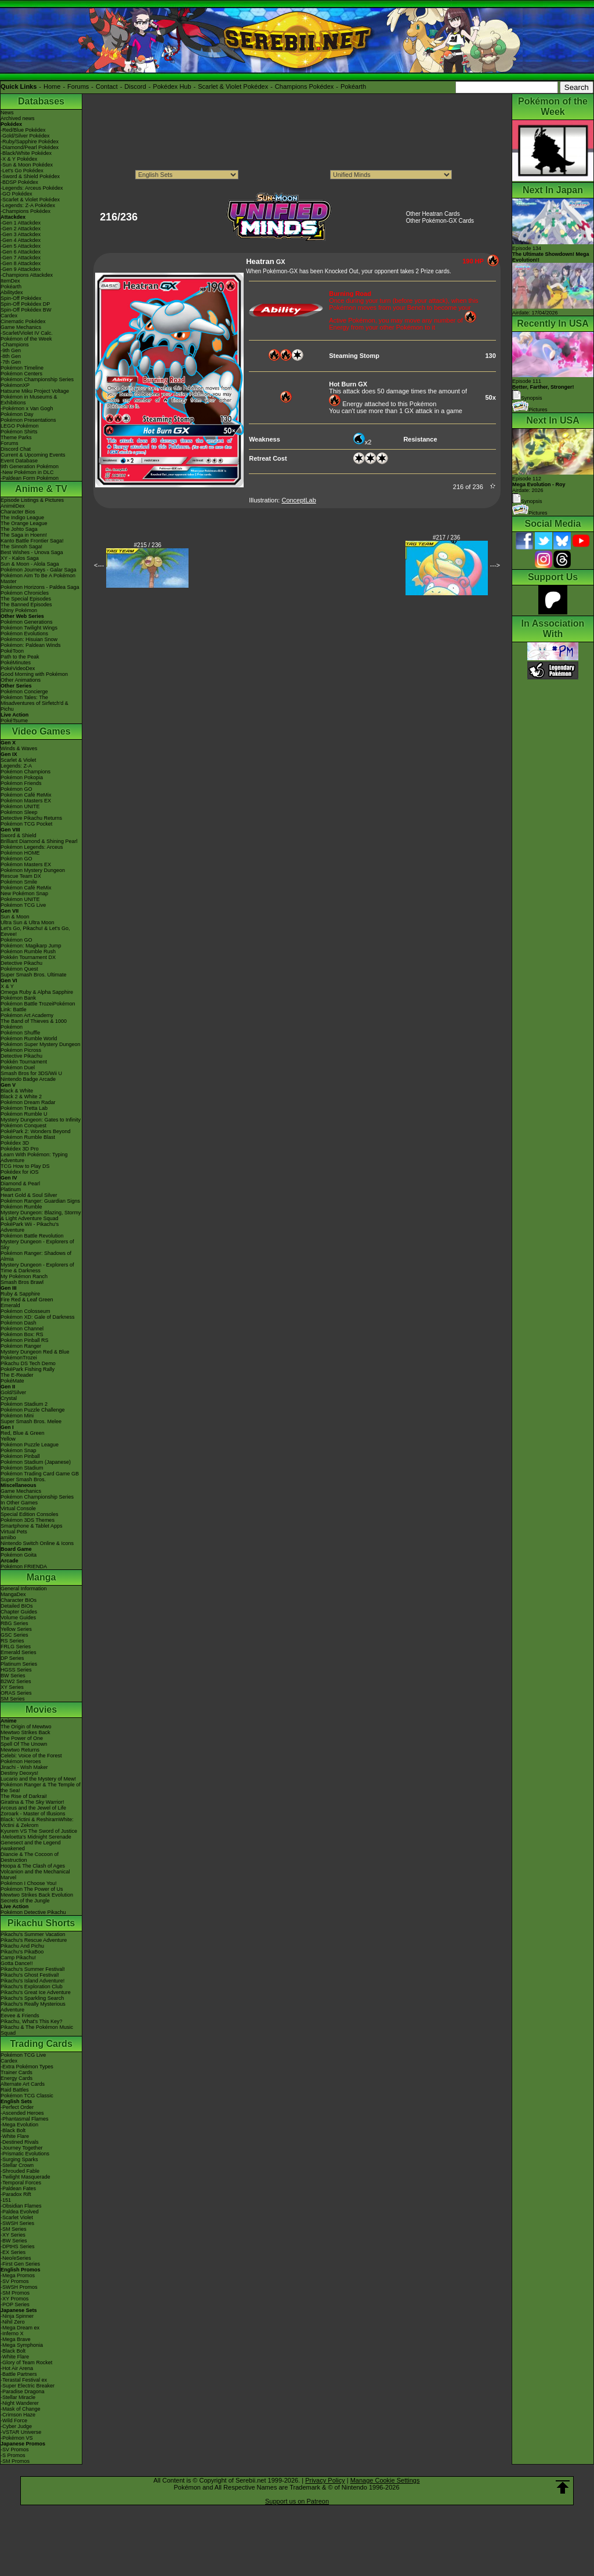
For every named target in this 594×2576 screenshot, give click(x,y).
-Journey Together (21, 2148)
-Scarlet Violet (17, 2217)
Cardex (9, 316)
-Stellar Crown (17, 2165)
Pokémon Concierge (24, 691)
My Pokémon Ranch (24, 1276)
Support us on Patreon (297, 2501)
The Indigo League (22, 517)
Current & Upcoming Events (33, 455)
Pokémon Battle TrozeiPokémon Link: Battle (38, 1006)
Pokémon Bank (18, 998)
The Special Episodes (26, 599)
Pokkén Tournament (24, 1062)
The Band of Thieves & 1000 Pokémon (34, 1024)
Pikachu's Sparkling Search (32, 1998)
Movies (41, 1709)
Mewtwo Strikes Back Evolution (37, 1895)
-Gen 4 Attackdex (21, 240)
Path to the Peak (20, 657)
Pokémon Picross (21, 1050)
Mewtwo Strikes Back (25, 1732)
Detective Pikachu (21, 963)
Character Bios (18, 512)
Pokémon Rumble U (24, 1114)
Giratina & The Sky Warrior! (32, 1802)
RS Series (12, 1641)
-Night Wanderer (20, 2403)
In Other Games (19, 1503)
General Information (24, 1588)
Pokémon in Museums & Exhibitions (29, 400)
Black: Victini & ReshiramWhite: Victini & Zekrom (37, 1822)
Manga (41, 1577)
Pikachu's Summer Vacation (33, 1934)
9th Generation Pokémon (30, 466)
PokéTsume (14, 720)
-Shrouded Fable (20, 2171)
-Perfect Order (17, 2107)
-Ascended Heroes (22, 2113)
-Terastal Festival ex (24, 2380)
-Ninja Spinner (17, 2316)
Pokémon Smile (19, 882)
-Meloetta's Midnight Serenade (36, 1837)
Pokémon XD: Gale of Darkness (38, 1317)
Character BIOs (19, 1600)
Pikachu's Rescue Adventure (34, 1940)
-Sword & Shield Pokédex (30, 176)
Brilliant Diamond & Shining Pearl (39, 841)
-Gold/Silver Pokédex (25, 136)
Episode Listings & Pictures (32, 500)
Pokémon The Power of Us (32, 1889)
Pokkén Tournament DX (28, 957)
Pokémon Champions (25, 772)
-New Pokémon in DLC (27, 472)
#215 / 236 (147, 545)
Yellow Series (16, 1629)
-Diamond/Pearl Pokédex (30, 147)
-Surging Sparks (19, 2159)
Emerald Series (19, 1652)
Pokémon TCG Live (23, 905)
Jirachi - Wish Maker (24, 1767)
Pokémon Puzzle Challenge (33, 1410)
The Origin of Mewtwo (26, 1727)
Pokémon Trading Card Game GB (40, 1474)
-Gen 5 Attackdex (21, 246)
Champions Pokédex (304, 86)
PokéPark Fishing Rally (28, 1369)
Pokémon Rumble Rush (28, 951)
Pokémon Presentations (28, 420)
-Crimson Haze (18, 2415)
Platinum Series (19, 1664)
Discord (135, 86)
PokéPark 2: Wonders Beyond (35, 1131)
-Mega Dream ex (20, 2328)
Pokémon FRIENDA (24, 1566)
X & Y (7, 986)
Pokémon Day (17, 414)
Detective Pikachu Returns (31, 818)
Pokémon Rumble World (29, 1038)
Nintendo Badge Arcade (28, 1079)
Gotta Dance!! (17, 1963)
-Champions (15, 345)
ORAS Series (16, 1693)
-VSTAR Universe (21, 2432)
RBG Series (14, 1623)
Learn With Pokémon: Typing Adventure (34, 1157)
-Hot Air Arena (17, 2368)
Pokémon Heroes (21, 1761)
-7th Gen (11, 362)
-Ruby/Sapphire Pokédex (30, 141)
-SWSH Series (17, 2223)
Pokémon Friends (21, 783)
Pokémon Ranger (21, 1346)
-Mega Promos (18, 2275)
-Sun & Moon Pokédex (27, 165)
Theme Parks (16, 437)
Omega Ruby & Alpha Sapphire (37, 992)
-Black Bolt (13, 2130)
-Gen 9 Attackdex (21, 269)
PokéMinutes (16, 662)
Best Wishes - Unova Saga (32, 552)
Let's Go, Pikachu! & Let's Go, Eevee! (35, 931)
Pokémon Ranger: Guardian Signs (40, 1201)
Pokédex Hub (172, 86)
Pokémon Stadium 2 (24, 1404)
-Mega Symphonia (22, 2345)
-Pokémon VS (17, 2438)
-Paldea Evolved (20, 2212)
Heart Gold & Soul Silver (29, 1195)
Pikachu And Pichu (22, 1946)
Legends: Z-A (16, 766)
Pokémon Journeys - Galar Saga (39, 570)
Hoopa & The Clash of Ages (33, 1866)
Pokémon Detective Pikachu (33, 1912)
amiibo (8, 1537)
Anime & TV (41, 489)
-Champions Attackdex (27, 275)
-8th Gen (11, 356)
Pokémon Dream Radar (28, 1102)
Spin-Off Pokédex (21, 298)
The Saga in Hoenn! (24, 535)
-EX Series (13, 2252)
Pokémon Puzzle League (30, 1445)
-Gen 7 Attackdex (21, 258)
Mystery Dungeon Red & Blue (35, 1352)
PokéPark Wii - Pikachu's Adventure (30, 1227)
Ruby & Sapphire (20, 1294)
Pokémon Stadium (22, 1468)
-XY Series (13, 2235)
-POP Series (15, 2304)
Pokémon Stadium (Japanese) (36, 1462)
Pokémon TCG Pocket (26, 824)
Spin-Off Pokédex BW (26, 310)
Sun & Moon (15, 917)
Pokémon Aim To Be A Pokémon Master (38, 578)
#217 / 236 (446, 537)
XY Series (12, 1687)
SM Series (13, 1699)
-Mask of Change (21, 2409)
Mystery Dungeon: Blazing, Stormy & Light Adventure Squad (41, 1215)
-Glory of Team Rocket (26, 2362)
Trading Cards (41, 2044)
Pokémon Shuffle (20, 1033)
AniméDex (13, 506)
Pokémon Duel (18, 1067)
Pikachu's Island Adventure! (32, 1981)
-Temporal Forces (21, 2183)
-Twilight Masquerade (25, 2177)
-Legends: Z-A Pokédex (28, 205)
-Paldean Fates (18, 2188)
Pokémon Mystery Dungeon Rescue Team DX (33, 873)
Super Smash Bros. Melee (31, 1421)
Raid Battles (15, 2090)
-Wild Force (14, 2420)
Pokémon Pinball (20, 1456)
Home (52, 86)
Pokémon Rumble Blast (28, 1137)
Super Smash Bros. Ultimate (34, 975)
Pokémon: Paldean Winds (31, 645)
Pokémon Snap (19, 1450)
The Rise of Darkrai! (24, 1796)
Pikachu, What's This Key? (32, 2021)
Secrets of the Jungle (25, 1901)
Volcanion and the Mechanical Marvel (35, 1874)
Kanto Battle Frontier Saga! (32, 541)
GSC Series (14, 1635)
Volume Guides (18, 1617)
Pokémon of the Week (26, 339)
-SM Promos (15, 2293)
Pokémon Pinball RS (25, 1340)
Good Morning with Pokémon (34, 674)
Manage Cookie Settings (385, 2480)
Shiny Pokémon (19, 610)
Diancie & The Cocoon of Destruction (30, 1857)
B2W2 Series (16, 1681)
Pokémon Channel (22, 1329)
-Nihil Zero (13, 2322)
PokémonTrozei (19, 1358)
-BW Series (14, 2241)
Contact (107, 86)
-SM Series (14, 2229)
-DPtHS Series (18, 2246)
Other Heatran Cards (433, 214)
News (7, 112)
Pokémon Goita (19, 1555)
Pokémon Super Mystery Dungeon (41, 1044)
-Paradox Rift (16, 2194)
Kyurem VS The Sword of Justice (39, 1831)
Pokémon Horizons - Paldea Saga (40, 587)
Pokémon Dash (19, 1323)
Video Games (41, 731)
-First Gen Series (20, 2264)
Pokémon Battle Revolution (32, 1236)
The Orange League (24, 523)
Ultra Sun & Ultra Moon (28, 922)
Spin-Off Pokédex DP (25, 304)
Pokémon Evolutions (24, 633)
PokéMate (12, 1381)
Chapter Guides (19, 1612)
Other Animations (21, 680)
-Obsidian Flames (21, 2206)
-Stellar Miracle (18, 2397)
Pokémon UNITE (20, 806)
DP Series (12, 1658)
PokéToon (12, 651)
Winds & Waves (19, 748)
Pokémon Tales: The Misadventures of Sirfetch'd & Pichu (34, 703)
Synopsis (527, 501)
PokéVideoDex (18, 668)
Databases (41, 101)
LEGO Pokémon (20, 426)
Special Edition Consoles (30, 1514)
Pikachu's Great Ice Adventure (36, 1992)
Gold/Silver (13, 1392)
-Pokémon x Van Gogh (27, 408)
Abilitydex (12, 292)
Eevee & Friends (20, 2015)
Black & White (17, 1091)
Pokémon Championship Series (37, 379)
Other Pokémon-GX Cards (440, 221)
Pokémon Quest (19, 969)
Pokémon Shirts (19, 432)
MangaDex (13, 1594)
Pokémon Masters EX (26, 801)
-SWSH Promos (19, 2287)
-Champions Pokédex (25, 211)
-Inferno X (12, 2333)
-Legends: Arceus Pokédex (32, 188)
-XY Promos (14, 2299)
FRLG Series (16, 1646)
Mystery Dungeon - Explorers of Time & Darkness (37, 1267)
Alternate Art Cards (23, 2084)
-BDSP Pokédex (19, 182)
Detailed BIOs (17, 1606)
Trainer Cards (16, 2072)
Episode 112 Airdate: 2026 (539, 484)
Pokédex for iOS (20, 1172)
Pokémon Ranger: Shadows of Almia (36, 1256)
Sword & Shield (19, 835)
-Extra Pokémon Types (27, 2067)
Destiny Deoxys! (19, 1773)
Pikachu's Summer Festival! (33, 1969)
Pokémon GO (16, 789)
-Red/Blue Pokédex (23, 130)
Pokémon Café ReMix (26, 795)
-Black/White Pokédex (26, 153)
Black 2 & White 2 (21, 1096)
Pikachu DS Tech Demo (28, 1363)
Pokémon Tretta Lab (24, 1108)
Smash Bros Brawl (22, 1282)
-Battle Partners (19, 2374)
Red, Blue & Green (23, 1433)
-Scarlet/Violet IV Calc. (27, 333)
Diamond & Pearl (20, 1183)
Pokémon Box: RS (22, 1334)
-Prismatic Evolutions (25, 2154)
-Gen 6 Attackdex (21, 252)
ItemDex (10, 281)
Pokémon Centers (21, 374)
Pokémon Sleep (19, 812)
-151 (6, 2200)
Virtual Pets (14, 1532)
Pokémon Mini (17, 1416)
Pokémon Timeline (22, 368)
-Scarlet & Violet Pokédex (30, 199)
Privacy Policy (325, 2480)
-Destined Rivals (20, 2142)
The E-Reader (17, 1375)
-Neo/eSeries (16, 2258)
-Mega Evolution (19, 2125)
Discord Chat (16, 449)
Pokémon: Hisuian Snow (29, 639)
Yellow (8, 1439)
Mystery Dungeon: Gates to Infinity (41, 1120)
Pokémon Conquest (23, 1125)
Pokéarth (353, 86)
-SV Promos (15, 2281)
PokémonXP (15, 385)
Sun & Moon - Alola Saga (30, 564)
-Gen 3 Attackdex (21, 234)
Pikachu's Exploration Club (32, 1986)
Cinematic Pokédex (23, 321)
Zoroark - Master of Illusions (33, 1814)
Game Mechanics (21, 327)
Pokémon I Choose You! (29, 1883)
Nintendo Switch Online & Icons (37, 1543)
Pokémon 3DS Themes (28, 1520)
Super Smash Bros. (23, 1479)
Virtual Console (18, 1508)
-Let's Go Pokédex (22, 170)
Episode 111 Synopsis (543, 389)
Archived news (18, 118)
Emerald (10, 1305)
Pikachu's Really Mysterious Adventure (33, 2007)
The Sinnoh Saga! (21, 546)
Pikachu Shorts (41, 1923)
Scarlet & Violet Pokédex (233, 86)
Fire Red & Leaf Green (27, 1300)
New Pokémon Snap (24, 893)
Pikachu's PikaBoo (22, 1952)
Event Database (19, 461)
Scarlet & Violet (18, 760)
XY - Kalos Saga (20, 558)
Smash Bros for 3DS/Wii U (31, 1073)
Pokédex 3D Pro (20, 1149)
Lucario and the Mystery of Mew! (38, 1779)
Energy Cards (16, 2078)
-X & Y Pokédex (19, 159)
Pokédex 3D (15, 1143)
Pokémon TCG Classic (27, 2096)
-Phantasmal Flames (25, 2119)
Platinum (11, 1189)
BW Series (13, 1675)
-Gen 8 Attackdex (21, 263)
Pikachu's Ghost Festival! (30, 1975)
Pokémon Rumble (21, 1207)
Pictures (530, 410)
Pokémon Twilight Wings (29, 628)
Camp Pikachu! (18, 1957)
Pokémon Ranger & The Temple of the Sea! (41, 1787)
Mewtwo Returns (20, 1750)
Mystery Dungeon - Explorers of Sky (37, 1244)
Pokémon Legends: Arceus (32, 847)
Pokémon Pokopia (22, 777)
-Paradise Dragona (23, 2391)
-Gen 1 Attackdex (21, 223)
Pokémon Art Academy (27, 1015)
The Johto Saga (19, 529)
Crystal (9, 1398)
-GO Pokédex (16, 194)
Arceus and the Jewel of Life (33, 1808)
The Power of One (22, 1738)
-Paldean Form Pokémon (30, 478)
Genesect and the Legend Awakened (31, 1845)
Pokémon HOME (20, 853)
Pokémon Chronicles (25, 593)
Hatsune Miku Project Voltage (35, 391)
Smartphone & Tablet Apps (31, 1526)
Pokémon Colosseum (25, 1311)
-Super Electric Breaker (28, 2386)
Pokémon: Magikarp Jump (31, 946)
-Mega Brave (16, 2339)
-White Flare (15, 2136)
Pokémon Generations (27, 622)
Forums (78, 86)
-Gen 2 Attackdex (21, 228)
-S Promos (13, 2455)
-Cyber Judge (16, 2426)
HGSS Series (16, 1670)
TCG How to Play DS (25, 1166)
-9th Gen (11, 350)
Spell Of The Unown (24, 1744)
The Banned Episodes (26, 604)
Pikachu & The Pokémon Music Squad (37, 2030)
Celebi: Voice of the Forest (31, 1756)
